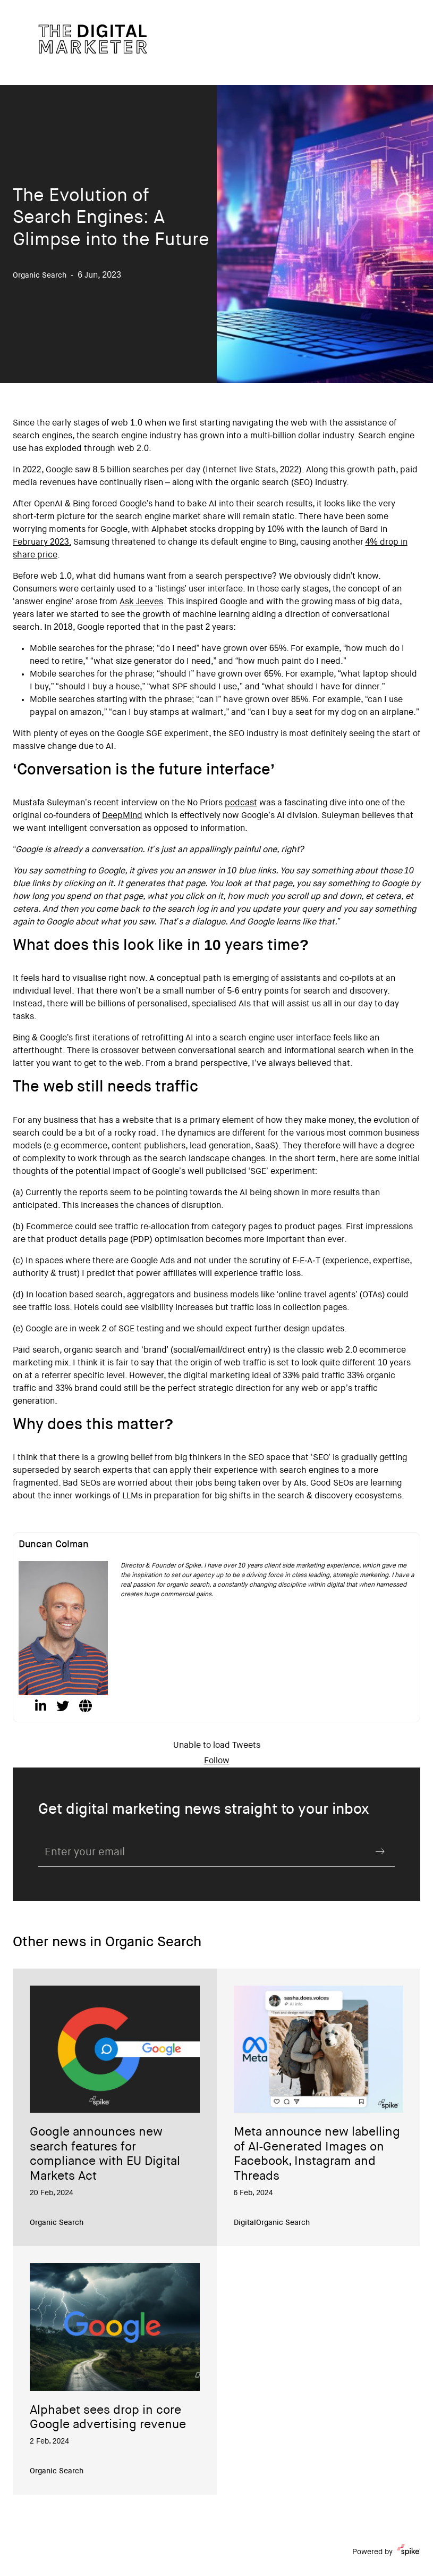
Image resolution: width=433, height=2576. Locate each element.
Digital (245, 2223)
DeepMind (122, 816)
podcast (241, 803)
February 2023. (42, 542)
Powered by (386, 2552)
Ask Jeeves (141, 602)
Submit (380, 1851)
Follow (217, 1761)
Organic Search (56, 2223)
